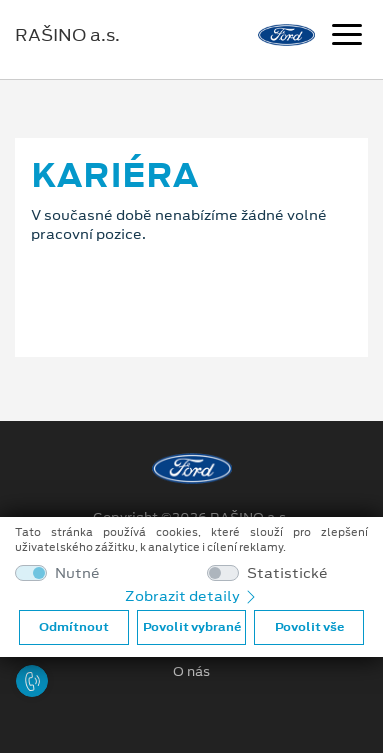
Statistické (287, 573)
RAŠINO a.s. (67, 35)
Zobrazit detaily (192, 596)
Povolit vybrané (192, 627)
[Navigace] (347, 37)
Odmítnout (74, 627)
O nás (191, 672)
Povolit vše (309, 627)
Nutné (77, 573)
